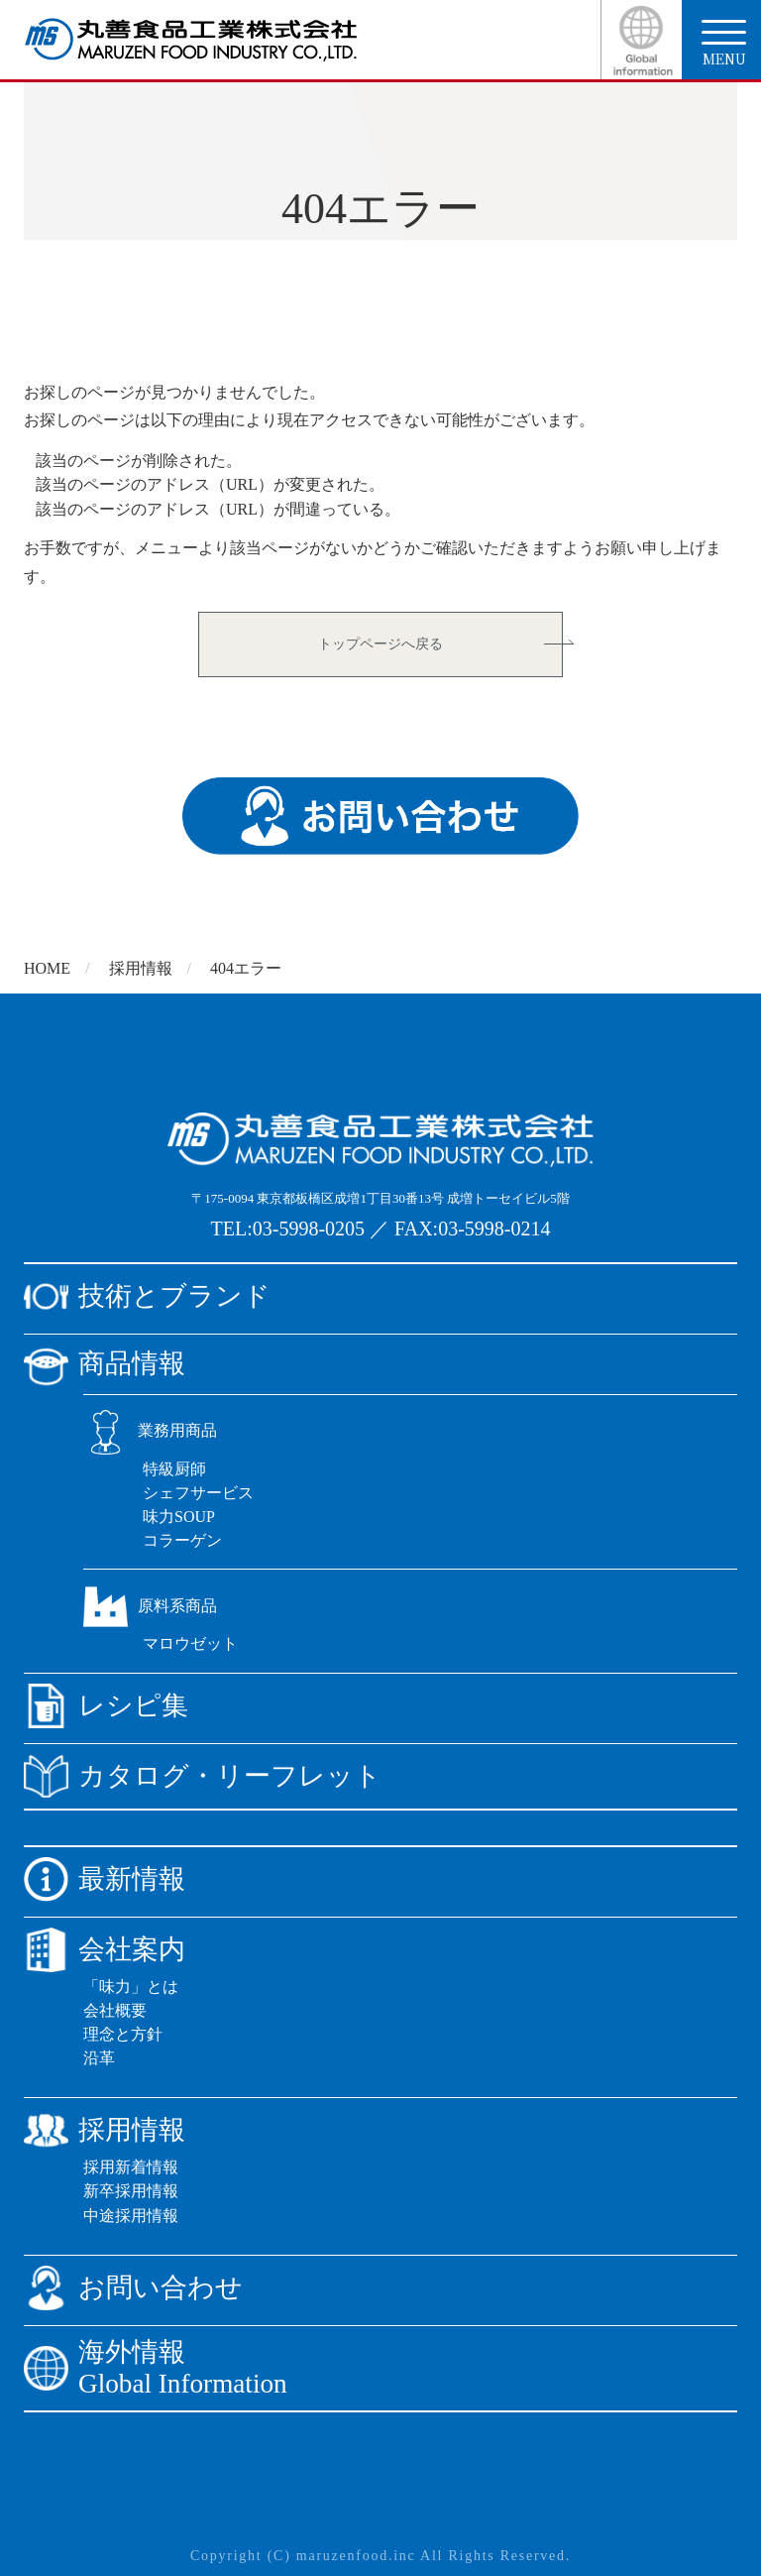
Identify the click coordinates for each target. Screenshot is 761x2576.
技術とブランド (147, 1296)
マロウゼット (190, 1643)
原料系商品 (150, 1605)
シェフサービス (198, 1492)
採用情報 (140, 968)
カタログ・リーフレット (202, 1776)
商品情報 (104, 1363)
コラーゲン (182, 1540)
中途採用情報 (130, 2215)
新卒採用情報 (130, 2190)
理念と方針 (123, 2034)
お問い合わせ (133, 2288)
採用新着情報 (130, 2167)
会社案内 (104, 1950)
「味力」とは (130, 1986)
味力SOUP (179, 1516)
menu (724, 44)
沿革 (99, 2057)
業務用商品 (150, 1430)
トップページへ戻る (380, 644)
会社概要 (115, 2010)
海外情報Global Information (155, 2368)
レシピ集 (106, 1706)
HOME (47, 968)
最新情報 (104, 1879)
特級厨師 (174, 1469)
